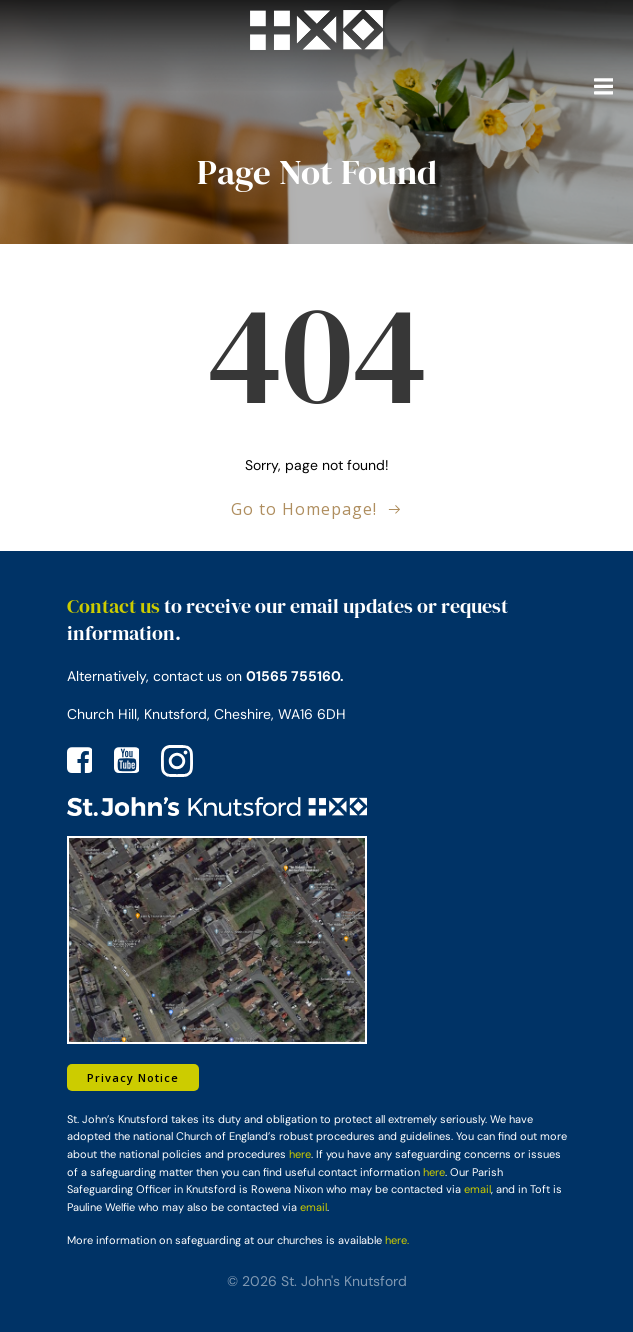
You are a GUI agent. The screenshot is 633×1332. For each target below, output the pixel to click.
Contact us (113, 606)
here (300, 1154)
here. (397, 1240)
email (477, 1189)
